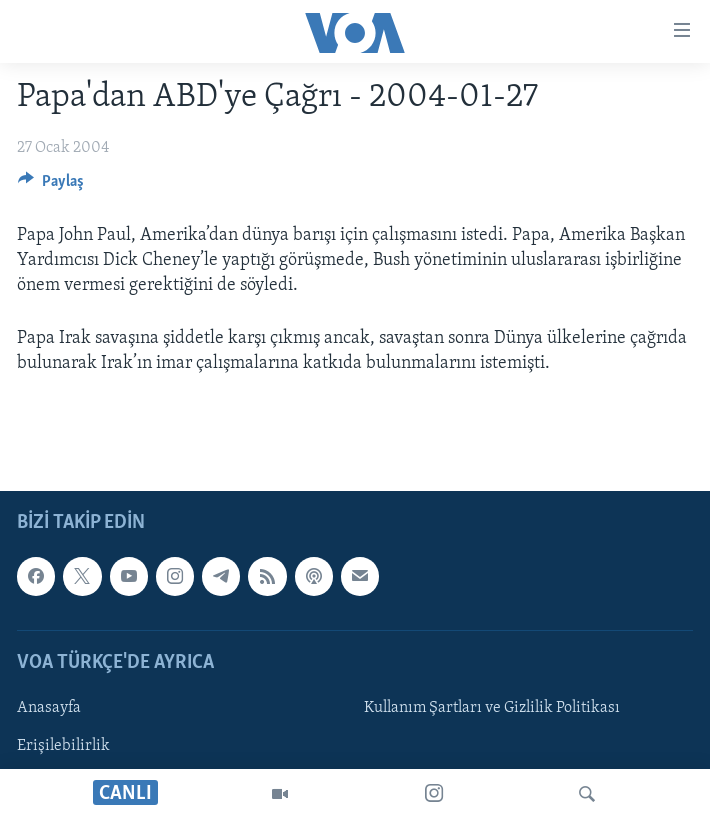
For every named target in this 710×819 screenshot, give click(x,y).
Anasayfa (49, 708)
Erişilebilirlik (63, 746)
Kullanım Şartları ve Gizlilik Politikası (492, 708)
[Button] (51, 186)
